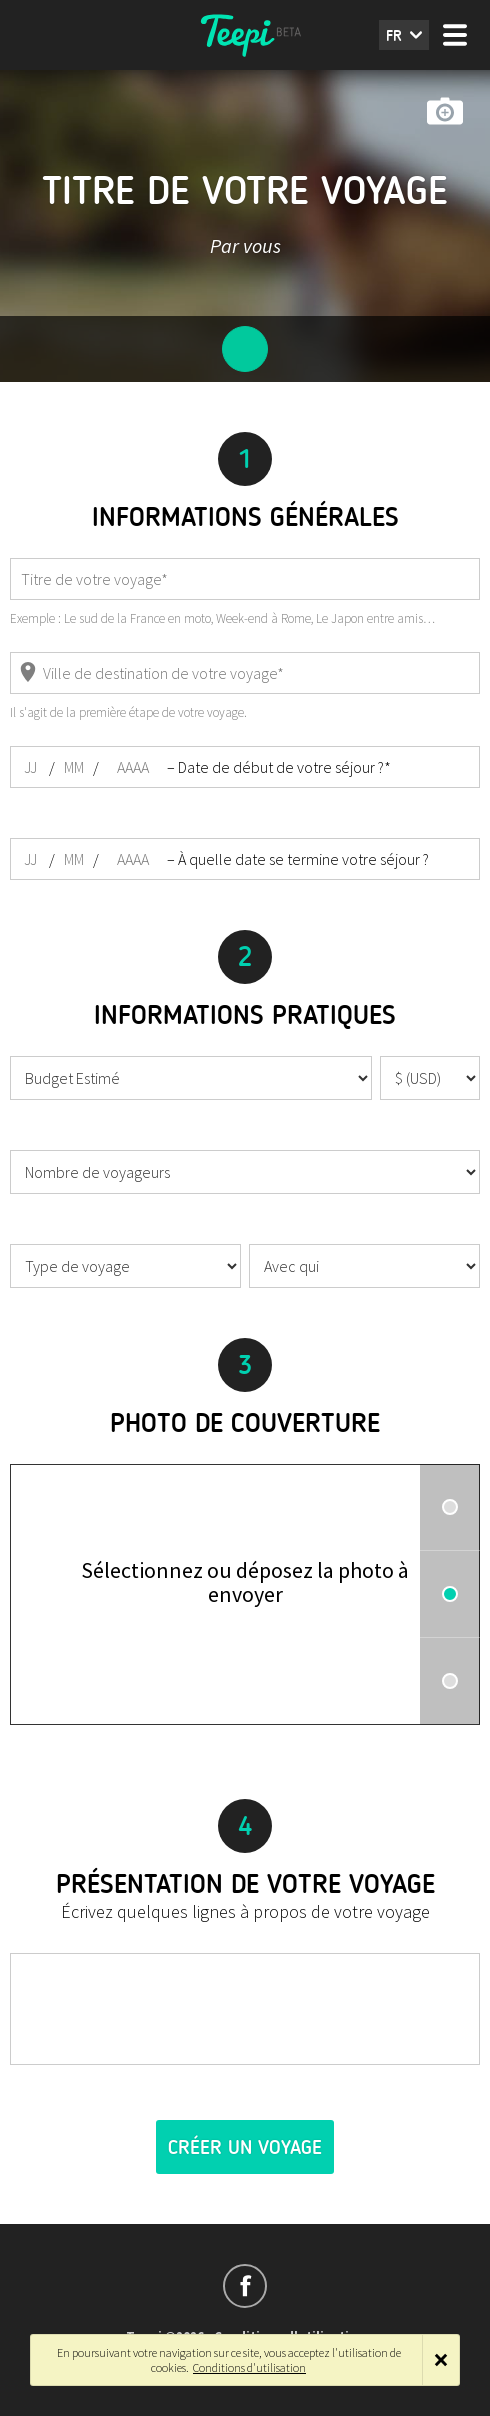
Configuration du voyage (245, 349)
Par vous (245, 245)
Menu (455, 35)
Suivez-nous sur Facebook (245, 2286)
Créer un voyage (245, 2147)
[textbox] (245, 2009)
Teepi (245, 35)
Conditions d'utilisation (249, 2367)
